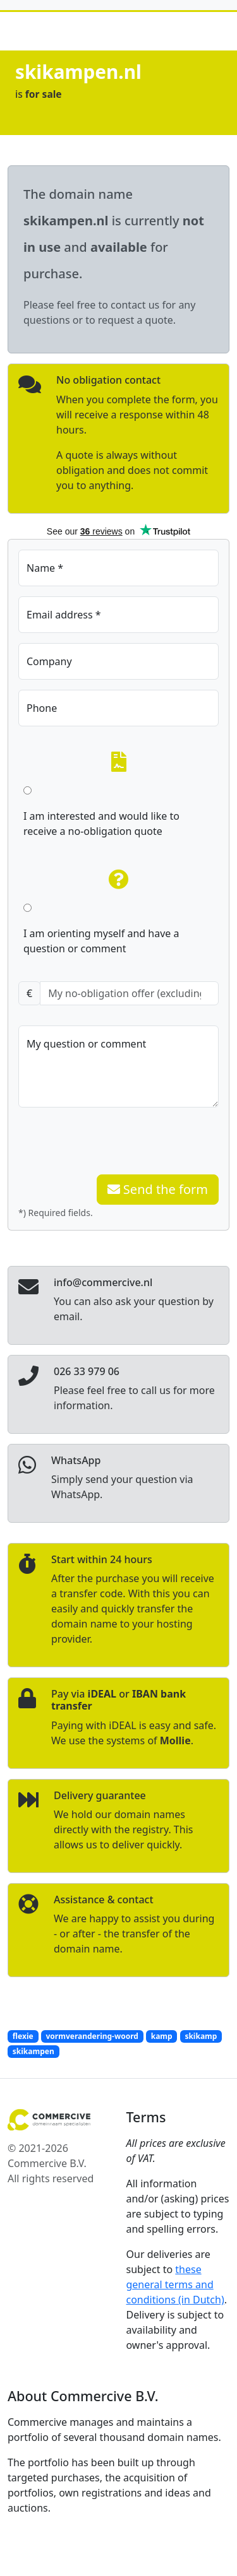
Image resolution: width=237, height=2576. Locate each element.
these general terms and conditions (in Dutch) (175, 2284)
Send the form (157, 1189)
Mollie (175, 1740)
